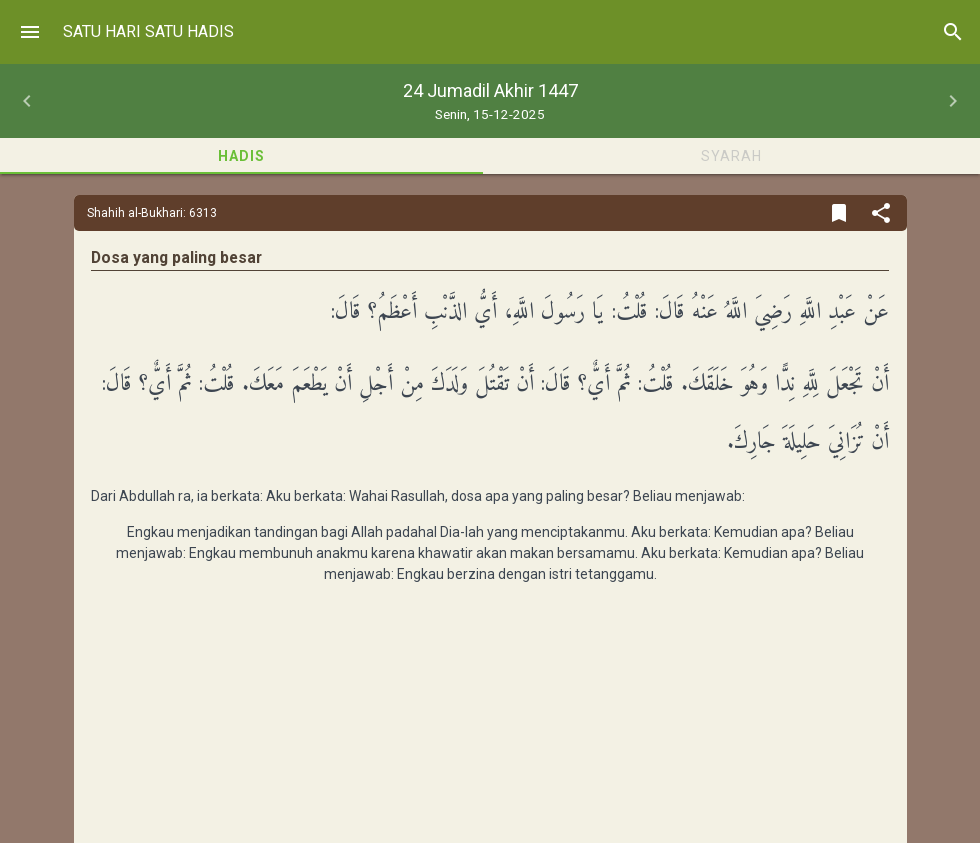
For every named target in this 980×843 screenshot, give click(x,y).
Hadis (241, 156)
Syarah (731, 156)
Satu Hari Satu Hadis (148, 31)
